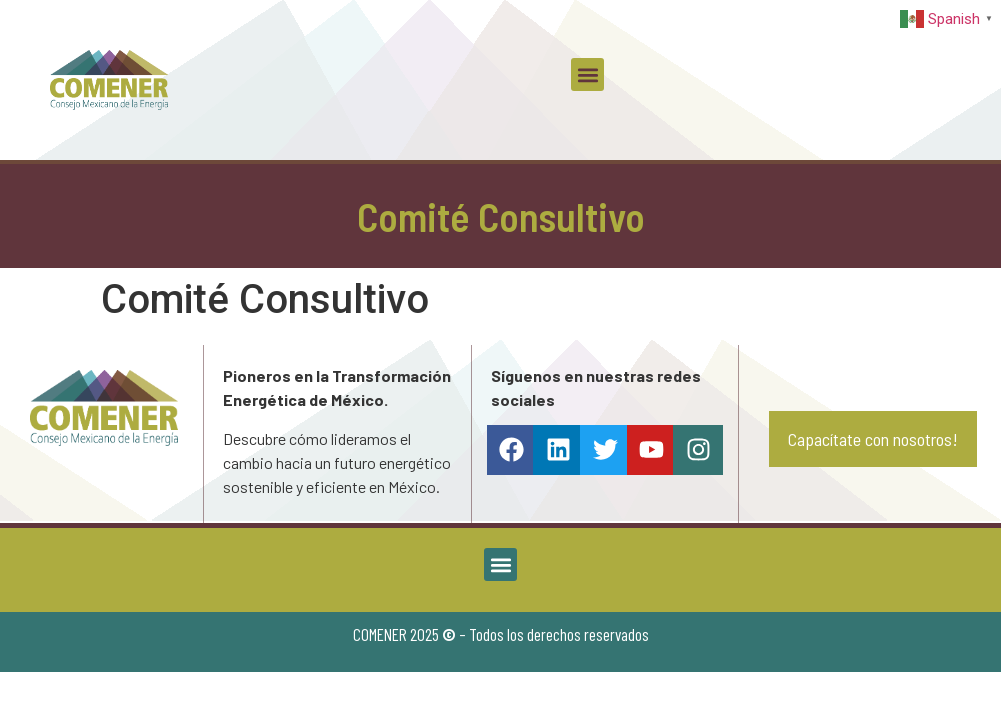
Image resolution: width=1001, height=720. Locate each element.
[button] (587, 74)
